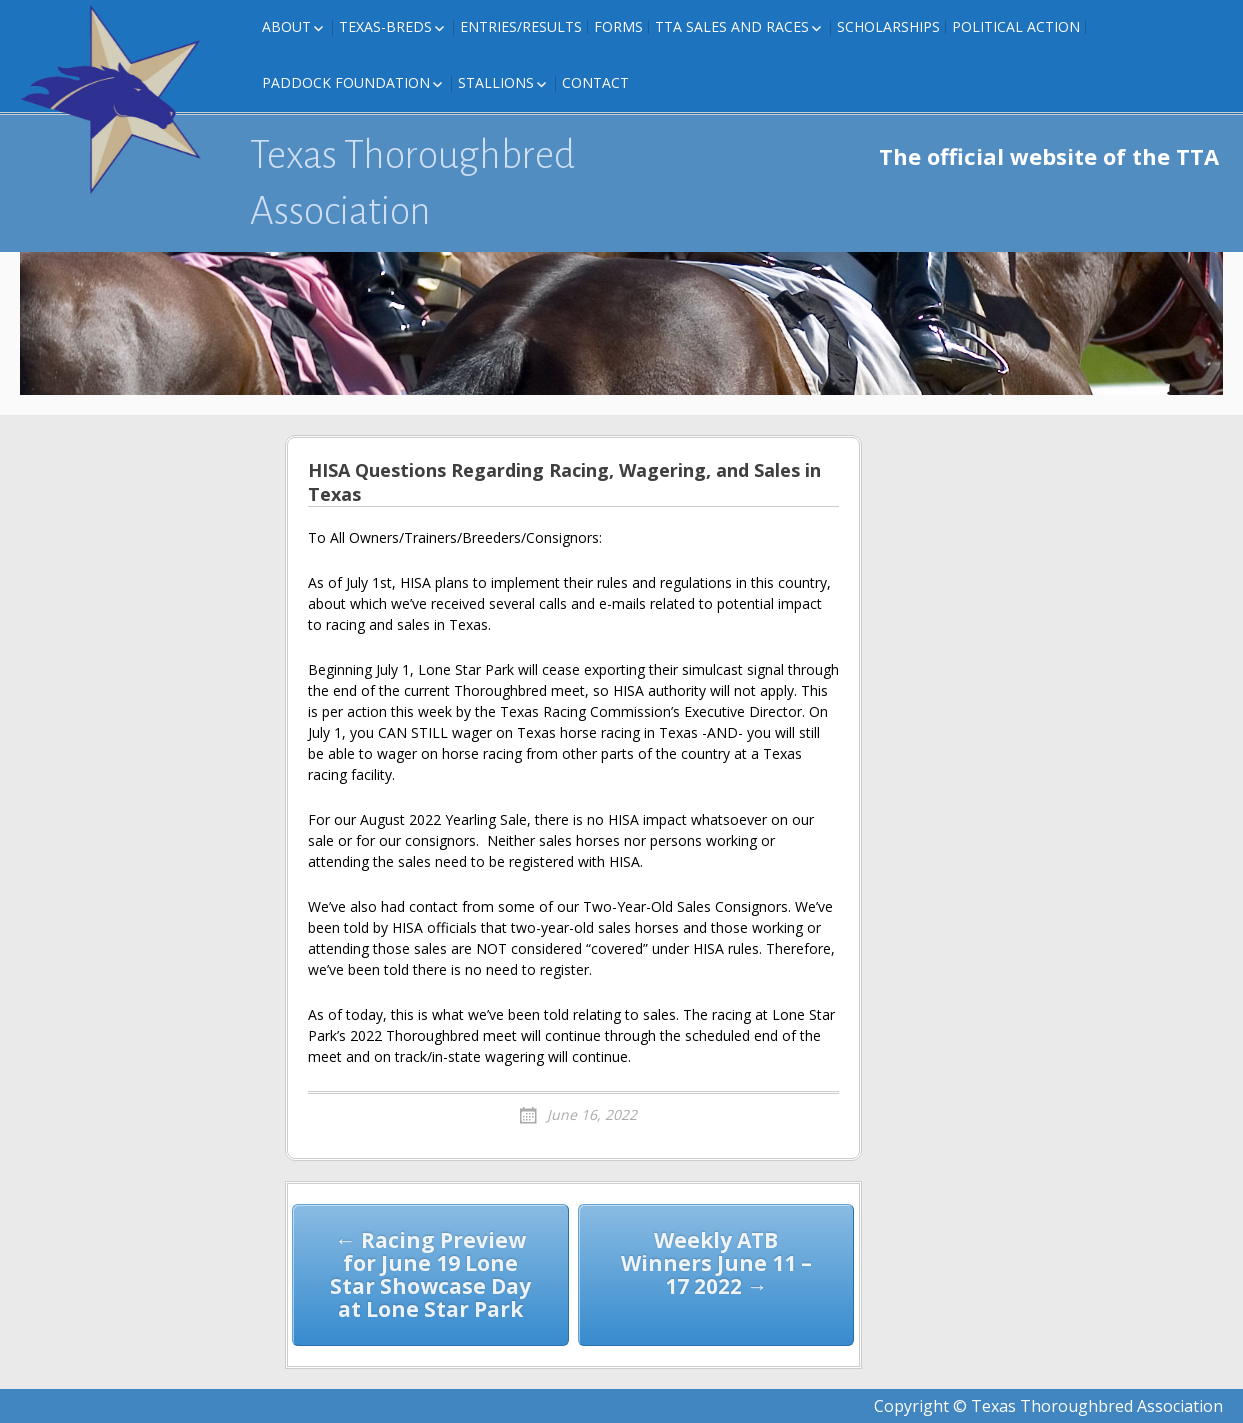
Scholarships (888, 26)
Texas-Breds (385, 26)
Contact (595, 82)
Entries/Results (521, 26)
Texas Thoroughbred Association (412, 183)
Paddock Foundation (346, 82)
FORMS (618, 26)
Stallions (496, 82)
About (286, 26)
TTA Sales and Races (732, 26)
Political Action (1016, 26)
